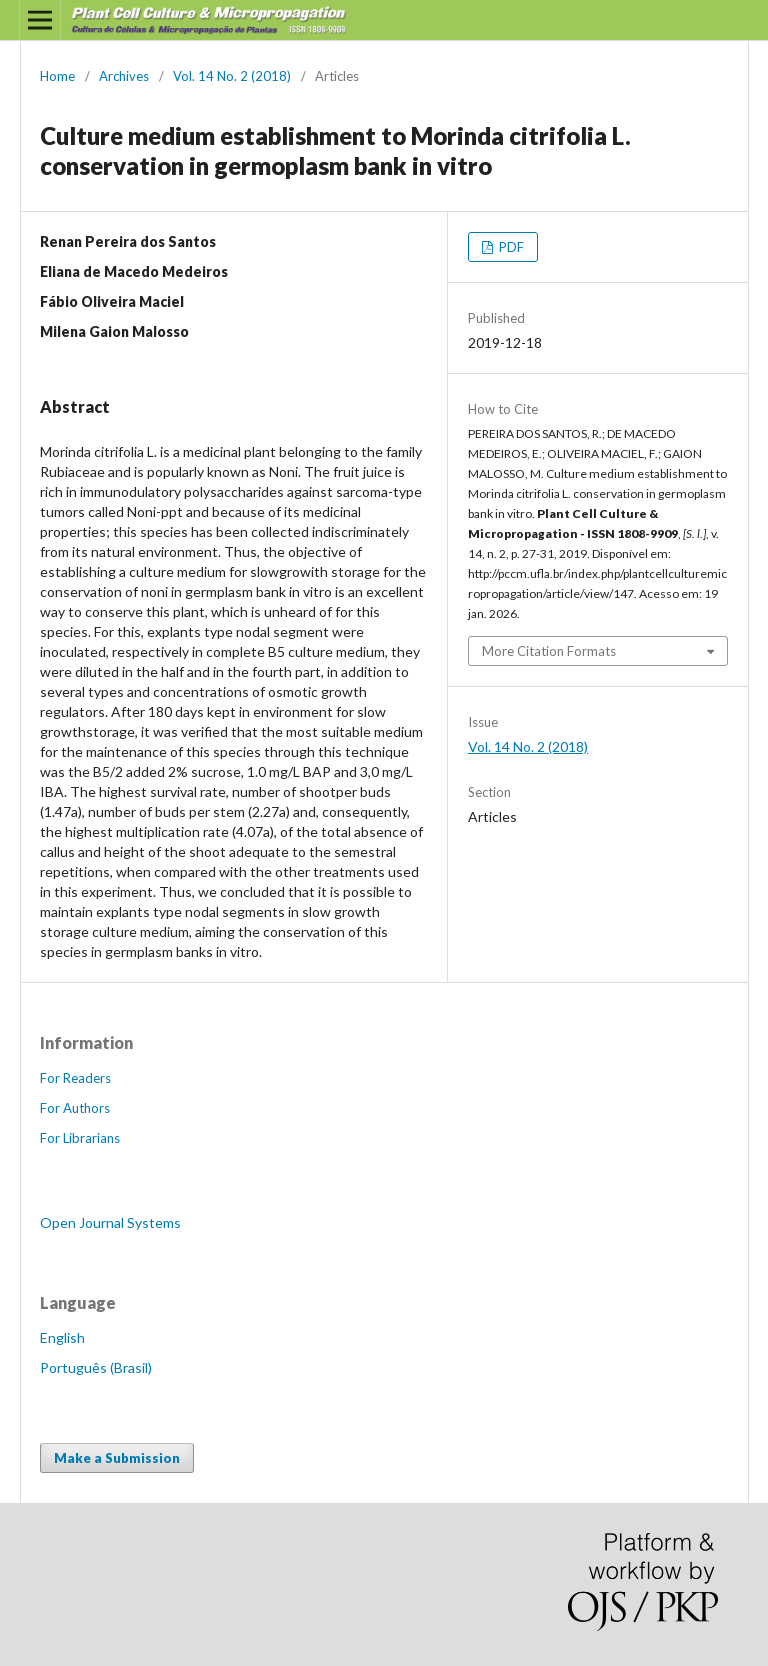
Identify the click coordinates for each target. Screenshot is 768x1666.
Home (57, 76)
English (62, 1337)
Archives (124, 76)
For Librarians (80, 1138)
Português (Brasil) (96, 1367)
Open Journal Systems (110, 1222)
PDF (510, 247)
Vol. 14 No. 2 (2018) (232, 76)
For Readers (75, 1078)
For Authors (75, 1108)
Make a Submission (117, 1458)
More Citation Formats (549, 651)
